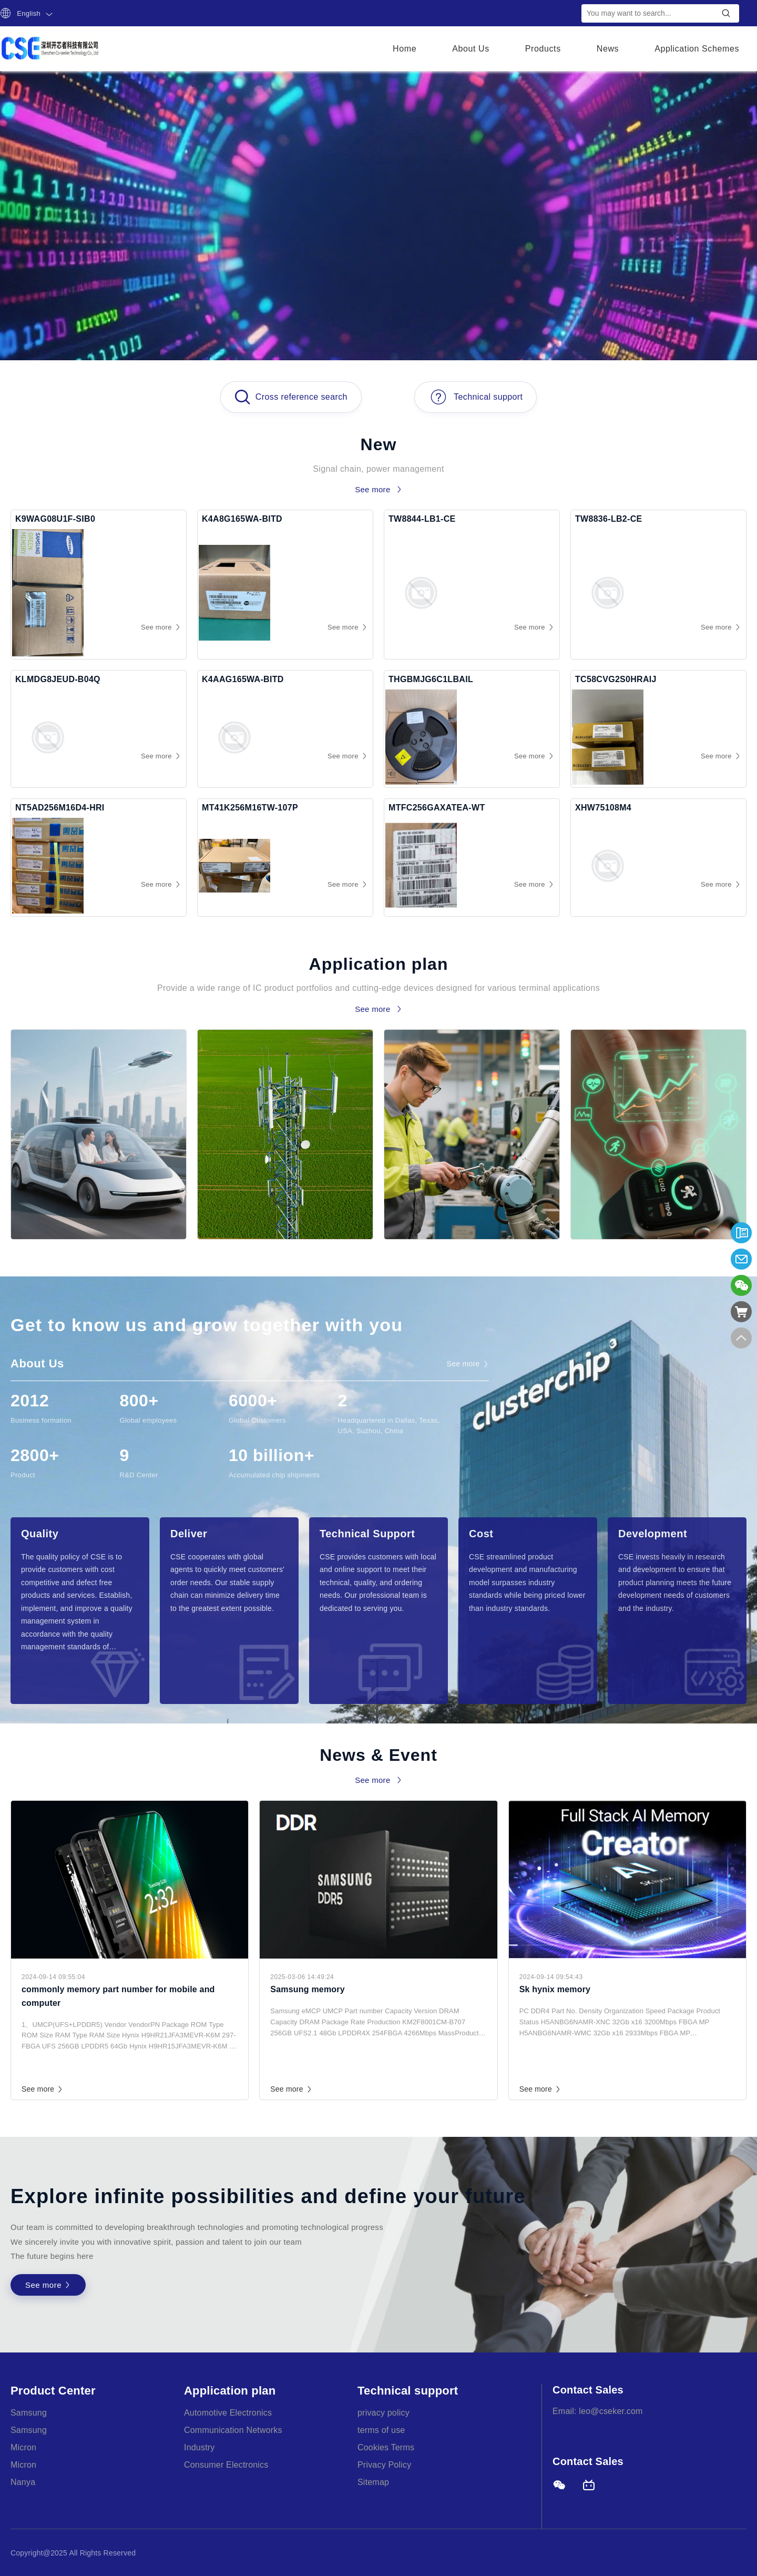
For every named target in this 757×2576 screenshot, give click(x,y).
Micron (23, 2447)
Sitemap (373, 2482)
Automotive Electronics (228, 2412)
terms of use (381, 2430)
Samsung (29, 2412)
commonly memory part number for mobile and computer (118, 1996)
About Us (470, 48)
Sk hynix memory (555, 1989)
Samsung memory (307, 1989)
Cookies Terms (385, 2447)
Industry (199, 2447)
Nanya (23, 2482)
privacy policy (383, 2412)
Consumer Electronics (226, 2464)
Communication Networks (233, 2430)
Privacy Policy (384, 2464)
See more (43, 2089)
